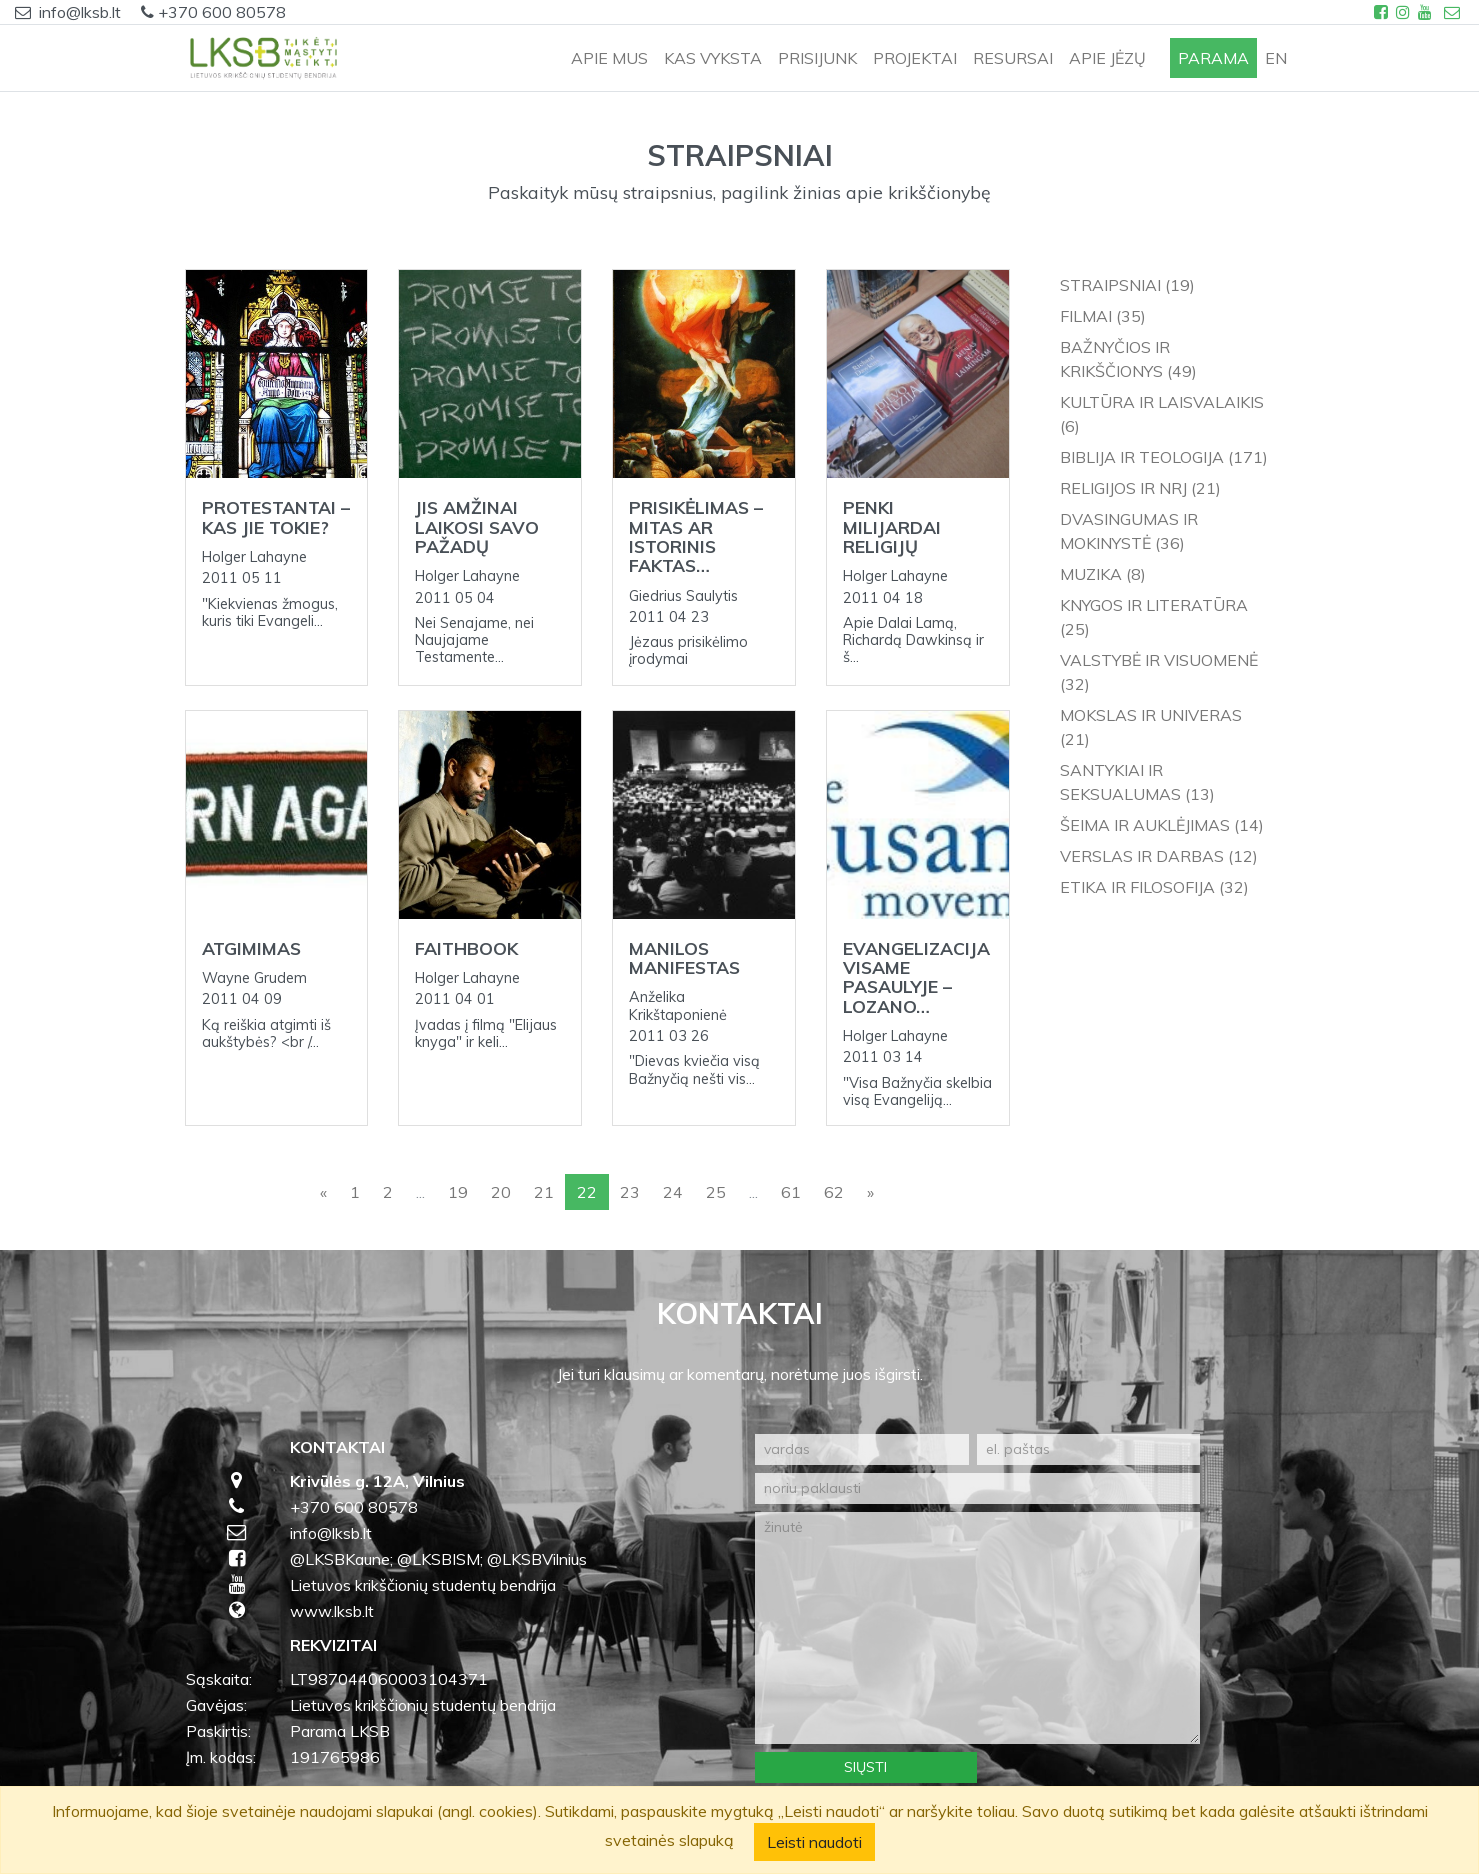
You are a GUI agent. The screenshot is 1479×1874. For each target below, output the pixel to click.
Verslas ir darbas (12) (1159, 856)
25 (716, 1192)
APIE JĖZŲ (1107, 58)
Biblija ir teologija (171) (1164, 457)
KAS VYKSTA (713, 58)
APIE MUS (609, 58)
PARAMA (1213, 58)
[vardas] (862, 1449)
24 (673, 1192)
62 (834, 1192)
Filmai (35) (1103, 316)
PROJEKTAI (915, 58)
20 (501, 1192)
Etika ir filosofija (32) (1154, 887)
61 (791, 1192)
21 (544, 1192)
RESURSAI (1013, 58)
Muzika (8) (1103, 574)
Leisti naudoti (814, 1842)
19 (458, 1192)
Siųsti (865, 1767)
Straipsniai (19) (1127, 285)
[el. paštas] (1088, 1449)
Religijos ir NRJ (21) (1140, 488)
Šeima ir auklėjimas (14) (1162, 825)
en (1276, 58)
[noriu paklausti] (977, 1488)
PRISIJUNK (817, 58)
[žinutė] (977, 1628)
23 (630, 1192)
